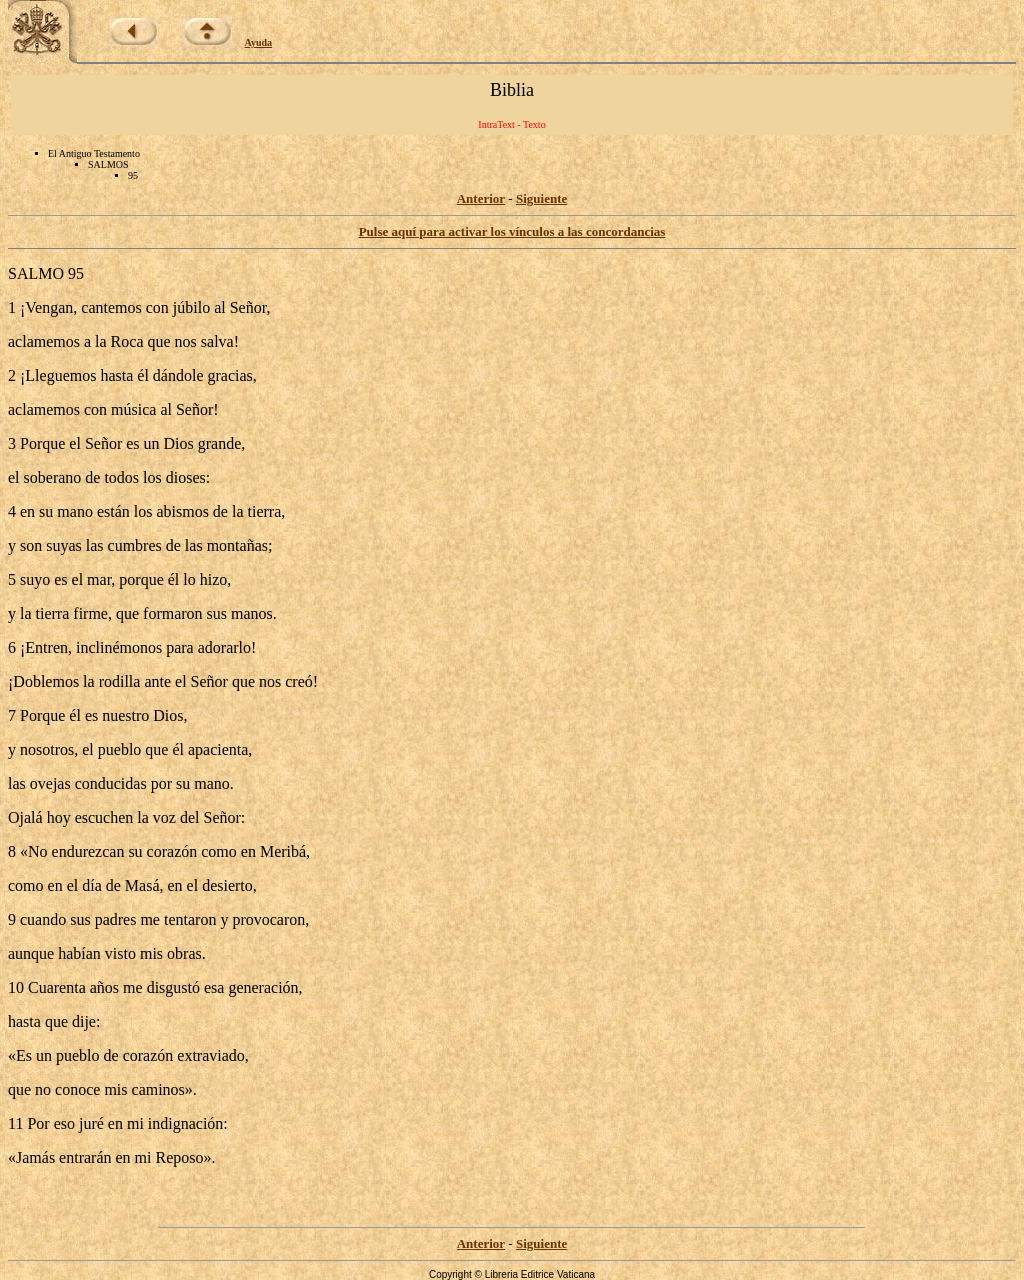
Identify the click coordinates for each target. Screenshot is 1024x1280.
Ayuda (259, 42)
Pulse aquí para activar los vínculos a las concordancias (512, 231)
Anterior (481, 198)
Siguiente (541, 198)
